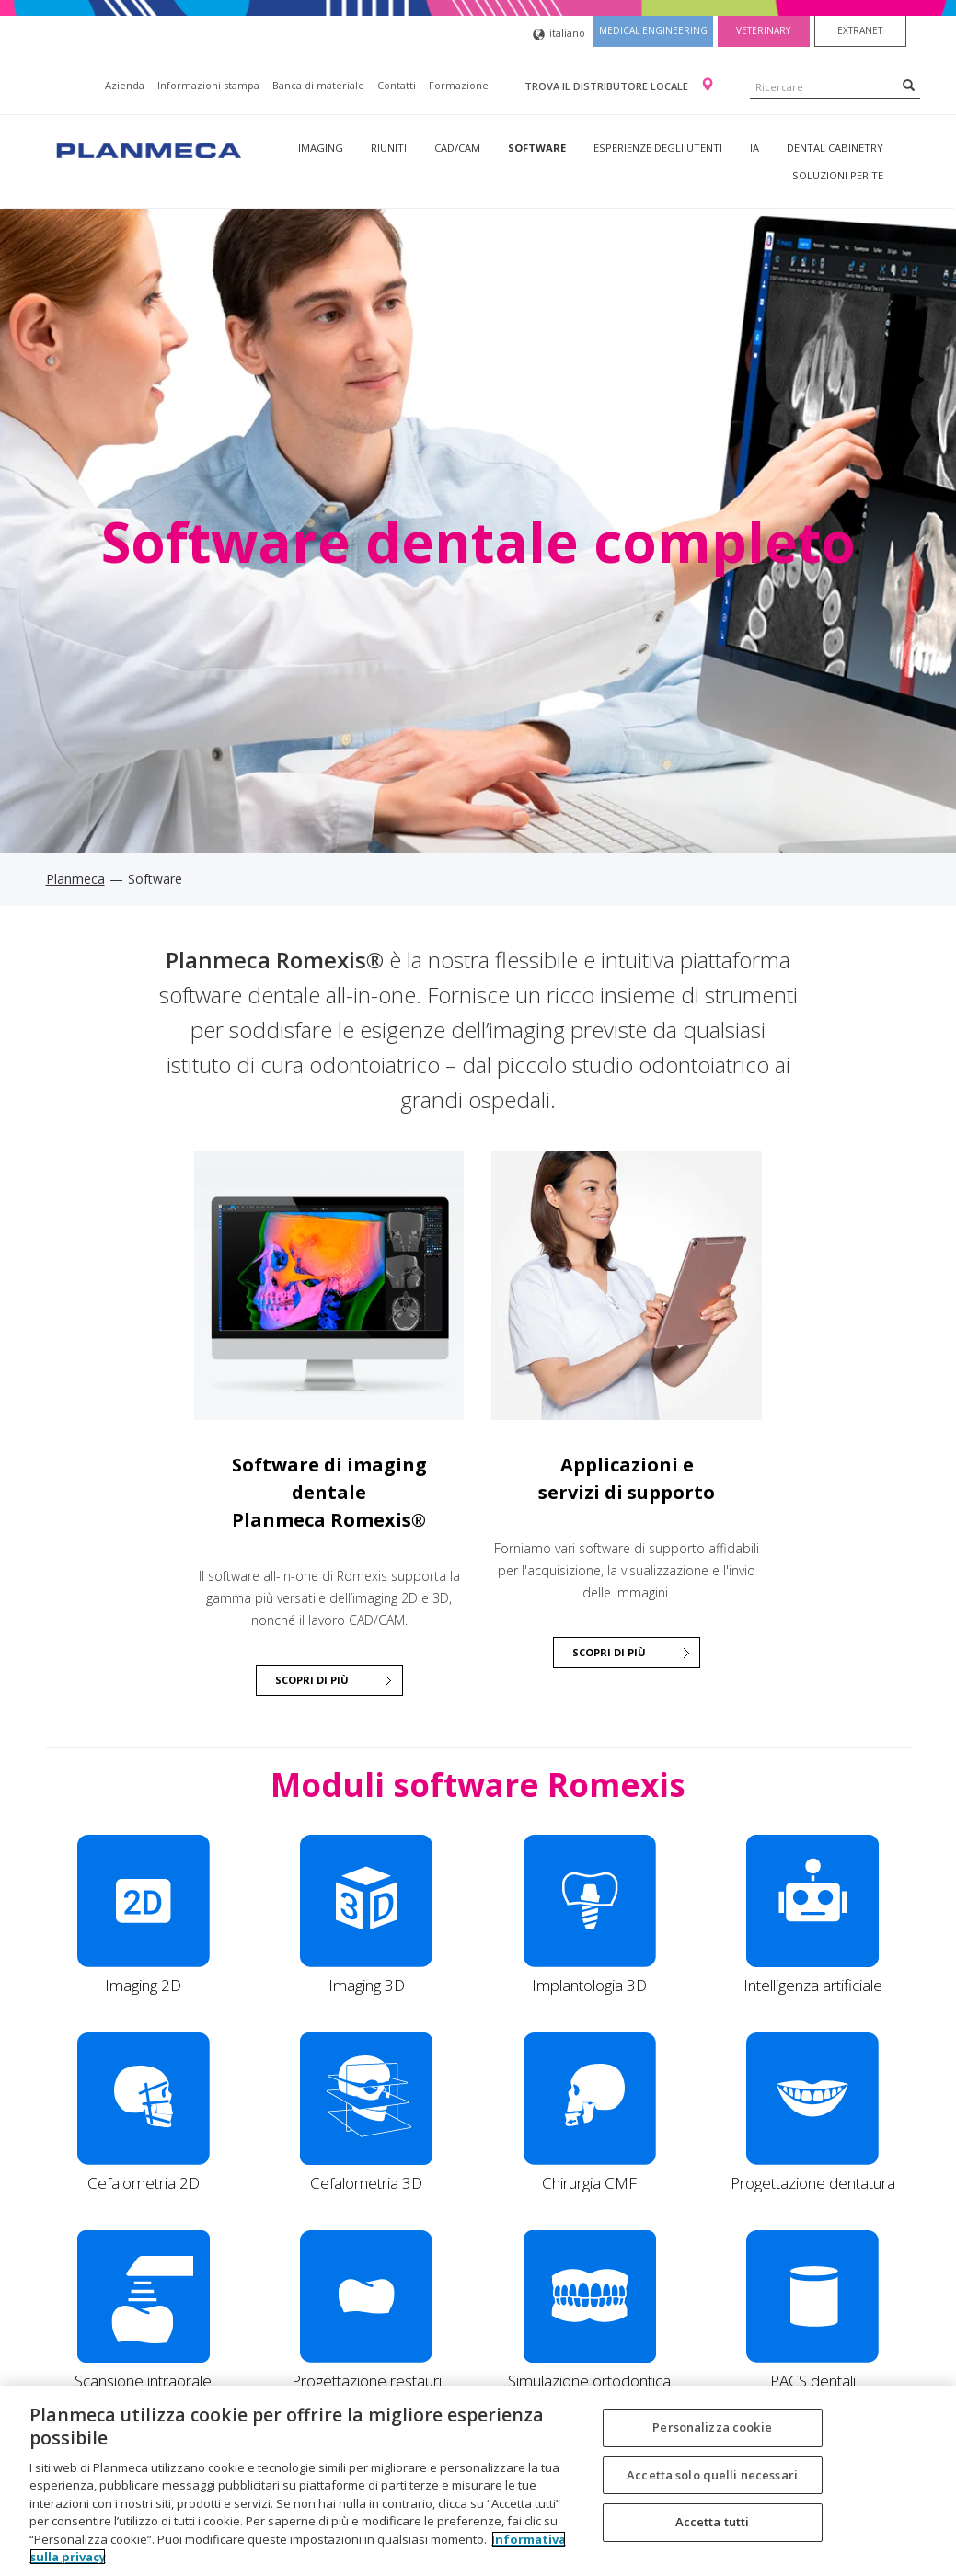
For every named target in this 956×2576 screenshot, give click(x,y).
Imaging (320, 148)
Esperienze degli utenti (657, 148)
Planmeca (75, 878)
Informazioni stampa (208, 85)
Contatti (396, 85)
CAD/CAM (457, 148)
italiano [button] (559, 34)
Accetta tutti (712, 2521)
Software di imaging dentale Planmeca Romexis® (329, 1492)
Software (537, 148)
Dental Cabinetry (835, 148)
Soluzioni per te (837, 175)
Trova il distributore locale (607, 86)
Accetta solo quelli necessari (712, 2475)
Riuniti (389, 148)
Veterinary (763, 30)
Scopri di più (609, 1652)
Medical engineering (653, 30)
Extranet (859, 30)
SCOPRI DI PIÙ (312, 1680)
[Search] (908, 84)
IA (754, 148)
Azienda (124, 85)
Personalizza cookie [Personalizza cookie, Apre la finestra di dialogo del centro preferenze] (711, 2427)
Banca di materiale (318, 85)
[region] (478, 2481)
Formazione (459, 85)
